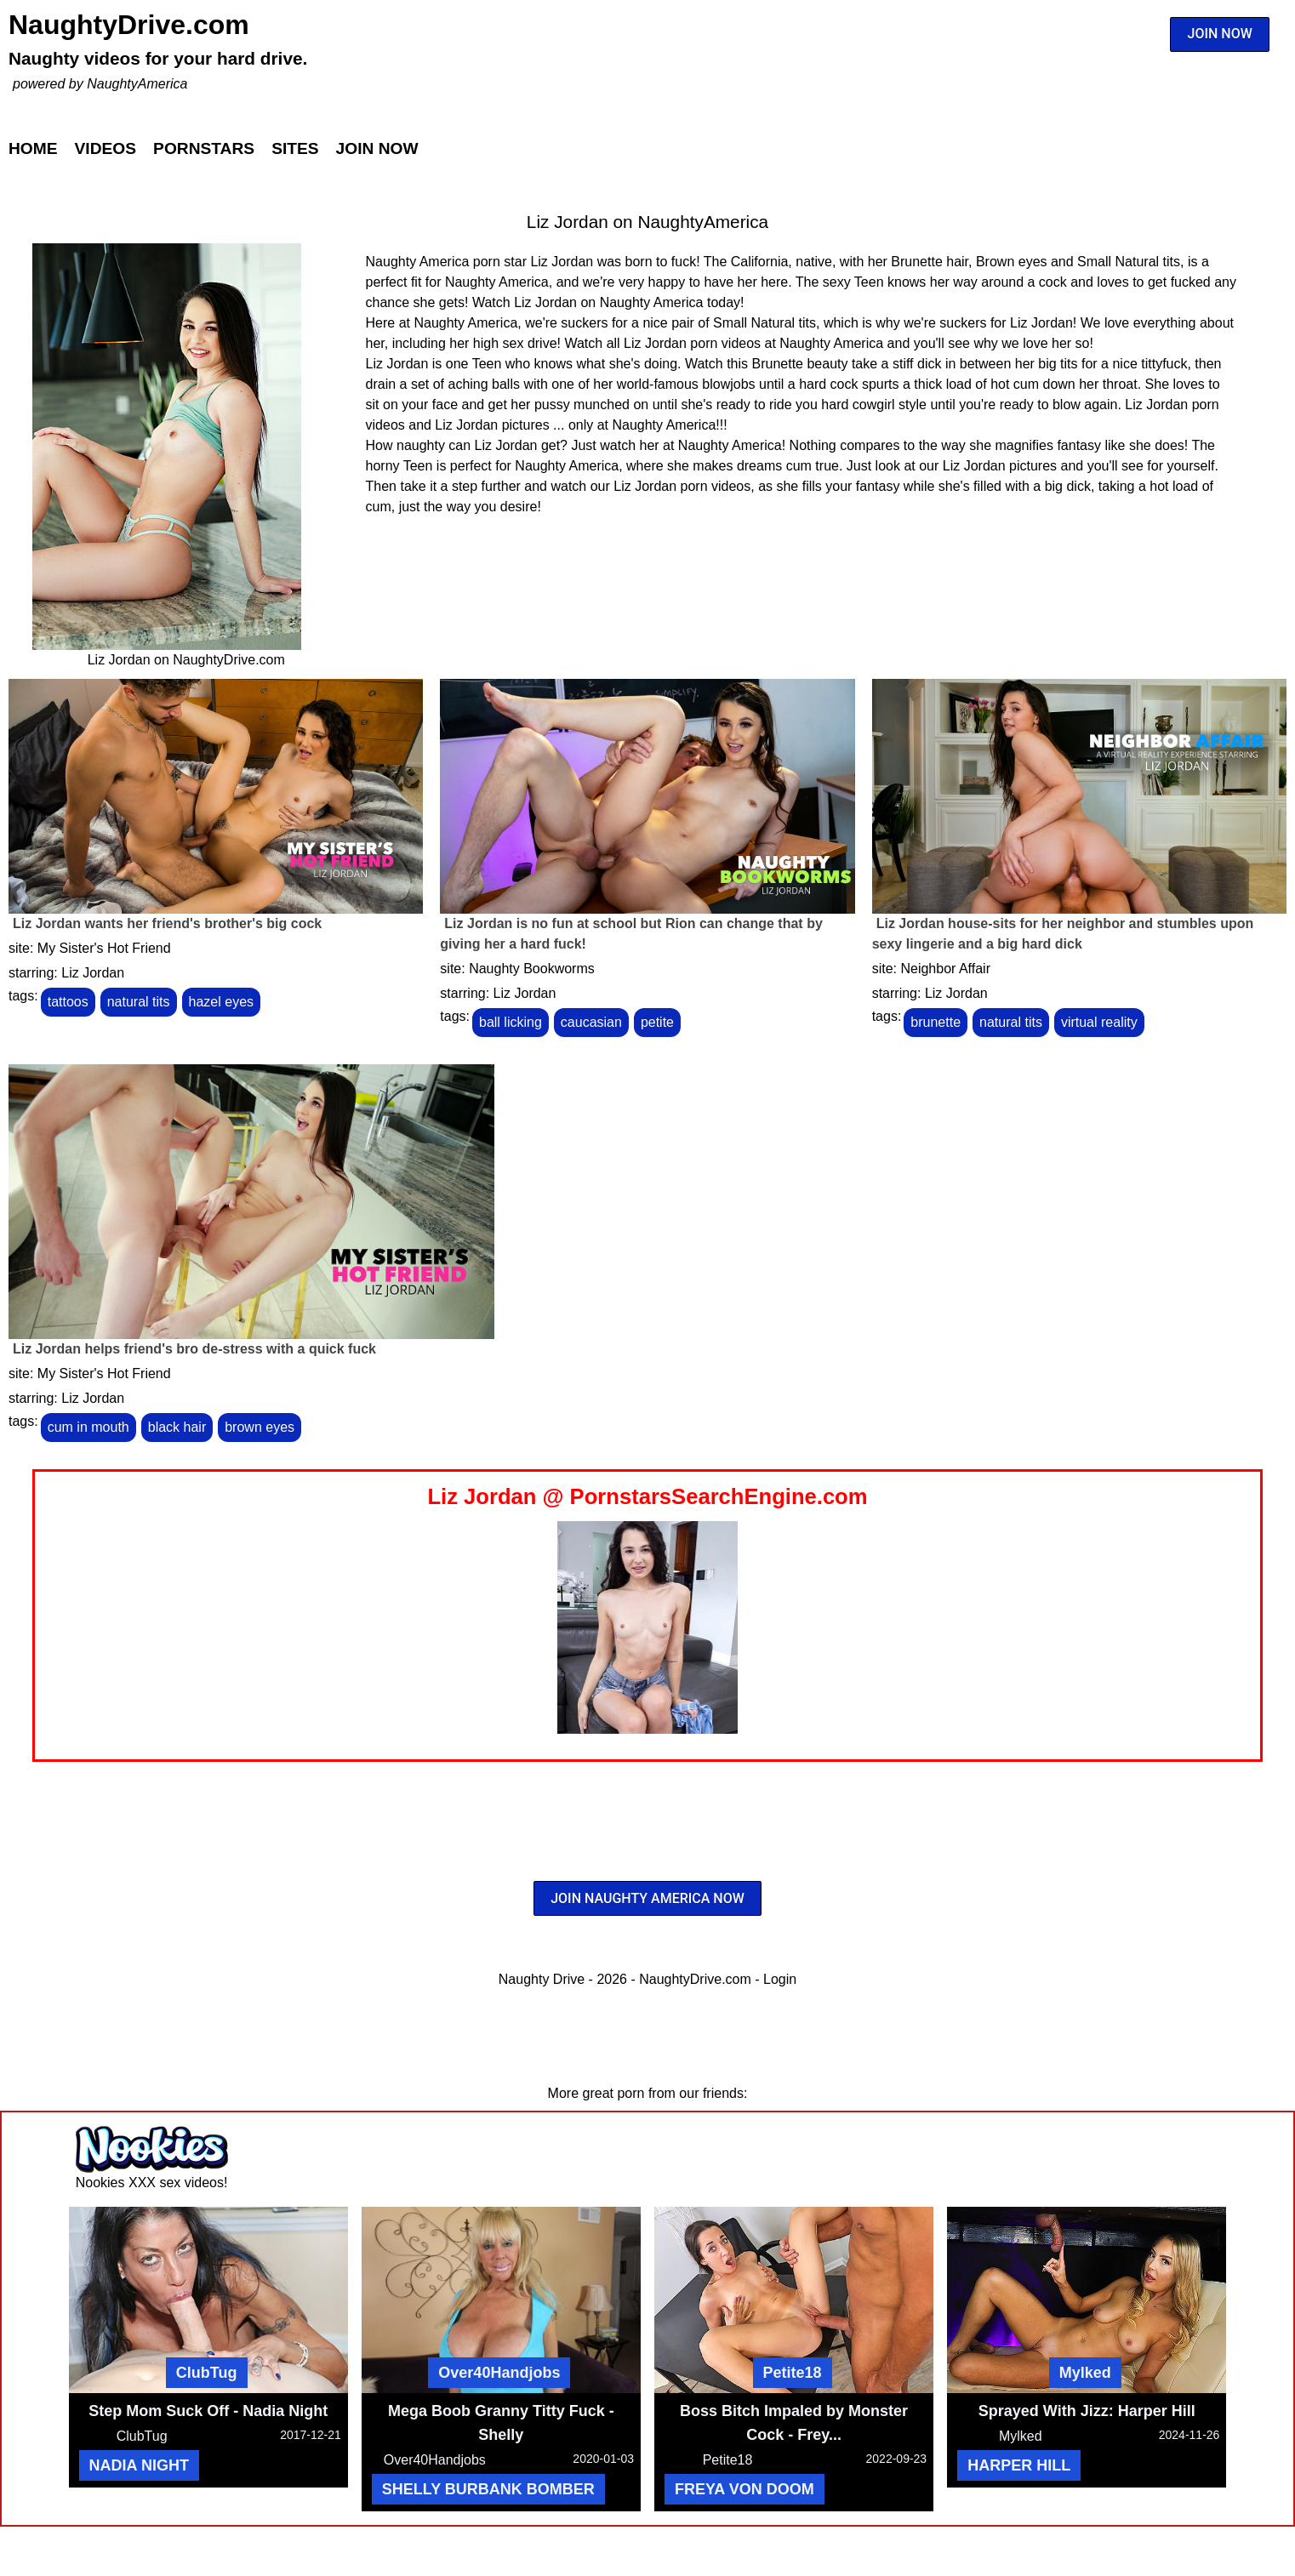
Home (33, 148)
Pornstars (203, 148)
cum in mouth (88, 1427)
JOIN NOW (1220, 34)
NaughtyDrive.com (129, 24)
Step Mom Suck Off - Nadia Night (208, 2410)
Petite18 (792, 2372)
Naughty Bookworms (532, 968)
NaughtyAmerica (137, 84)
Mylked (1085, 2372)
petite (657, 1022)
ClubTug (206, 2372)
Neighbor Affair (945, 968)
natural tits (138, 1001)
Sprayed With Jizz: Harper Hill (1086, 2410)
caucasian (591, 1022)
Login (779, 1979)
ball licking (510, 1022)
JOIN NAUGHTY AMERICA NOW (647, 1898)
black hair (177, 1427)
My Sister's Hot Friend (104, 948)
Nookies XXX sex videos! (152, 2182)
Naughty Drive (542, 1979)
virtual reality (1099, 1022)
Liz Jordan (92, 973)
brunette (935, 1022)
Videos (106, 148)
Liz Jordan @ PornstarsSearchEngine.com (647, 1496)
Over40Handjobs (499, 2372)
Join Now (377, 148)
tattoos (68, 1001)
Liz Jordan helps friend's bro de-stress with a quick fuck (194, 1349)
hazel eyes (221, 1001)
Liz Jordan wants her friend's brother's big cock (167, 923)
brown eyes (259, 1427)
